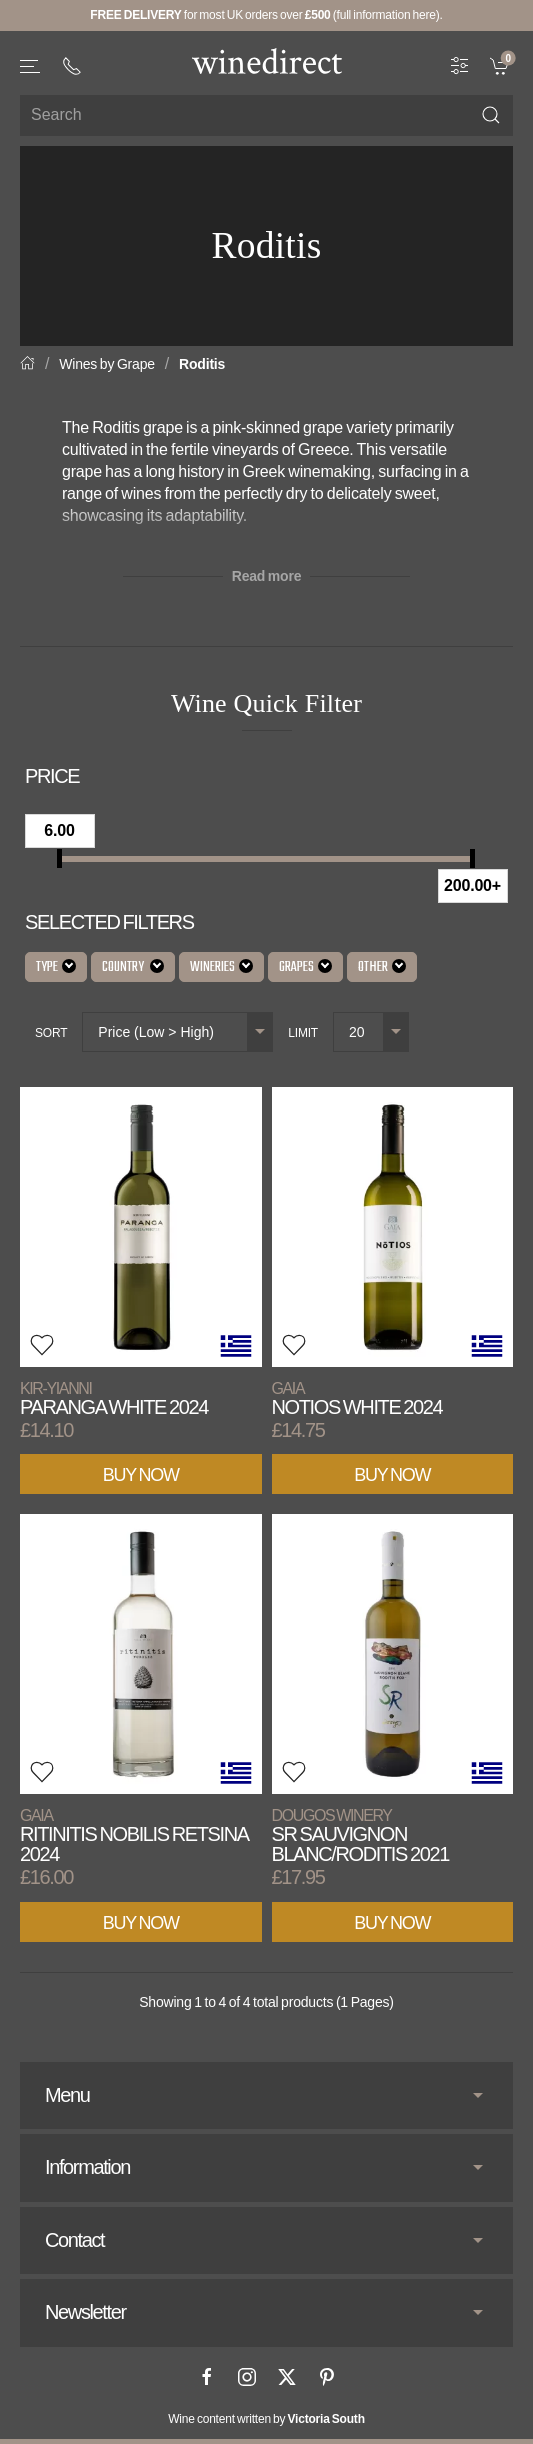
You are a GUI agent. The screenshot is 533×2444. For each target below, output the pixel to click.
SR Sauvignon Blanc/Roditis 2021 (360, 1835)
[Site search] (266, 115)
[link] (501, 64)
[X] (287, 2377)
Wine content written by (266, 2419)
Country (133, 967)
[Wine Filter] (460, 64)
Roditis (202, 364)
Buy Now (141, 1475)
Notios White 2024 (357, 1398)
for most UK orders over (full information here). (266, 15)
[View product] (141, 1227)
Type (56, 967)
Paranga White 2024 (114, 1398)
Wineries (221, 967)
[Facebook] (207, 2377)
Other (382, 967)
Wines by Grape (107, 364)
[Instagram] (247, 2377)
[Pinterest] (327, 2377)
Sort (51, 1033)
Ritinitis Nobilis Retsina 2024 (134, 1835)
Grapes (305, 967)
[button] (31, 66)
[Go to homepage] (267, 61)
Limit (303, 1033)
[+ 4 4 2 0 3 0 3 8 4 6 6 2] (72, 66)
